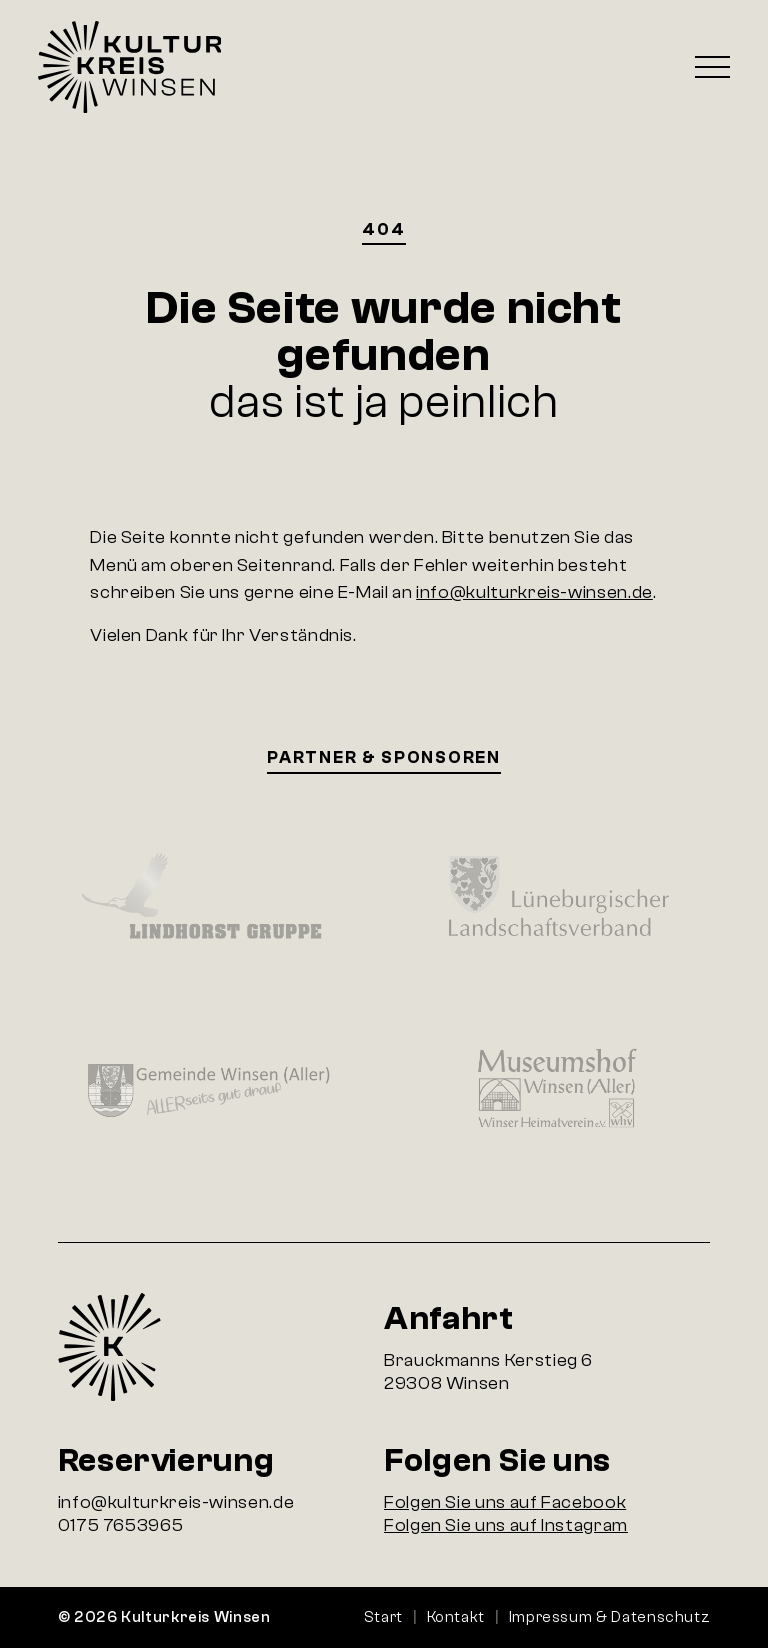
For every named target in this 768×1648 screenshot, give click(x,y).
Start (383, 1617)
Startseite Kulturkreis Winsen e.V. (129, 67)
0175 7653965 (121, 1525)
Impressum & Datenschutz (610, 1617)
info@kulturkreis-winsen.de (534, 592)
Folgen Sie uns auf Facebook (505, 1502)
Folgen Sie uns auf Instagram (506, 1525)
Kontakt (456, 1617)
